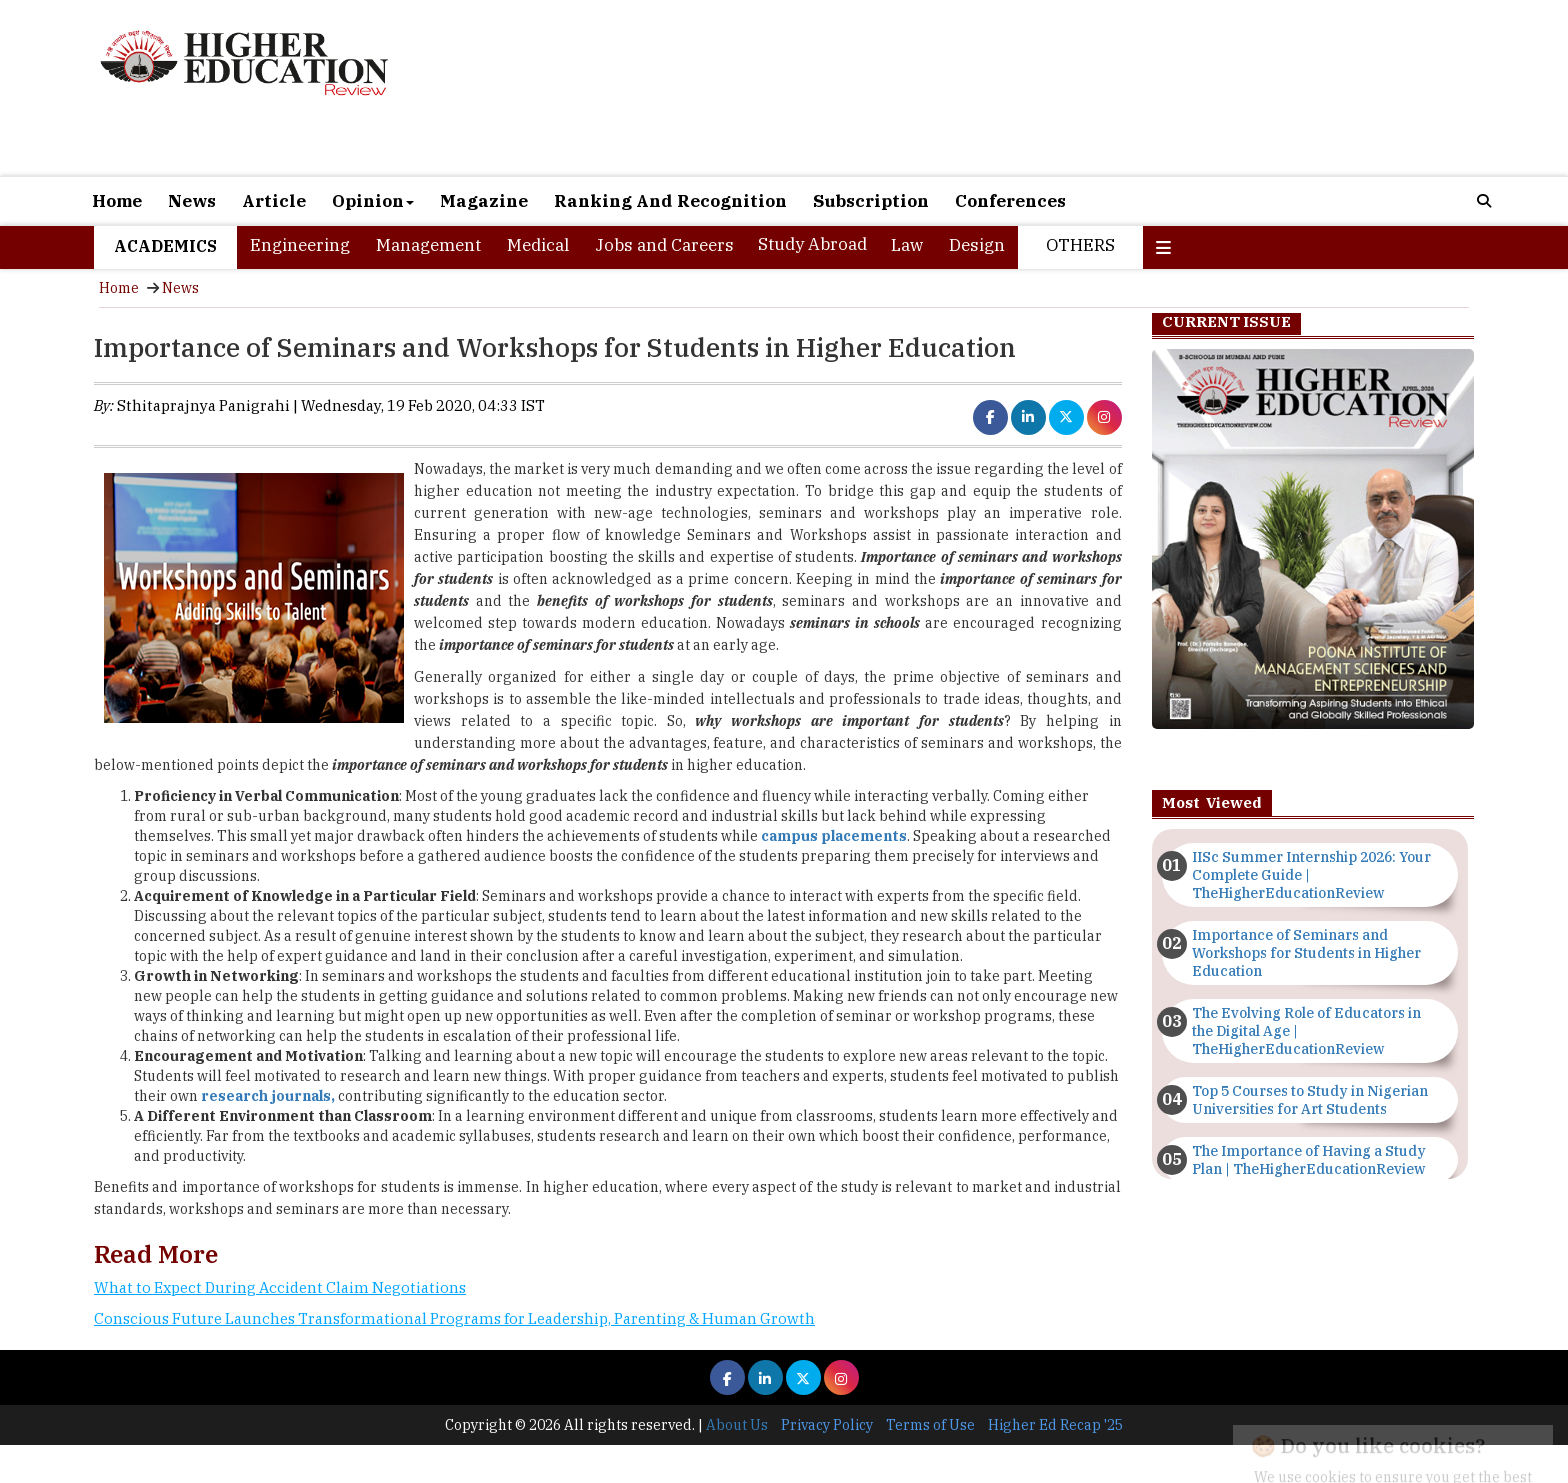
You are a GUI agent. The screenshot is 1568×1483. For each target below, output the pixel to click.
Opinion (373, 201)
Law (907, 245)
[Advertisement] (1014, 88)
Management (428, 245)
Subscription (871, 201)
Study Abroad (812, 244)
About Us (737, 1425)
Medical (538, 245)
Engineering (300, 245)
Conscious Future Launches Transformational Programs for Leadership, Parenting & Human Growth (454, 1318)
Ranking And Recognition (670, 201)
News (192, 201)
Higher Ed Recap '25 (1055, 1425)
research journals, (268, 1096)
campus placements (834, 836)
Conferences (1010, 201)
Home (117, 201)
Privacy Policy (827, 1425)
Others (1080, 245)
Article (274, 201)
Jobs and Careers (664, 245)
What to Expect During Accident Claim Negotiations (280, 1287)
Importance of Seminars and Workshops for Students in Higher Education (1306, 953)
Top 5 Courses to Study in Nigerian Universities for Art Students (1310, 1100)
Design (977, 245)
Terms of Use (930, 1425)
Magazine (484, 201)
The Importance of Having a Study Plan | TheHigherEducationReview (1309, 1160)
